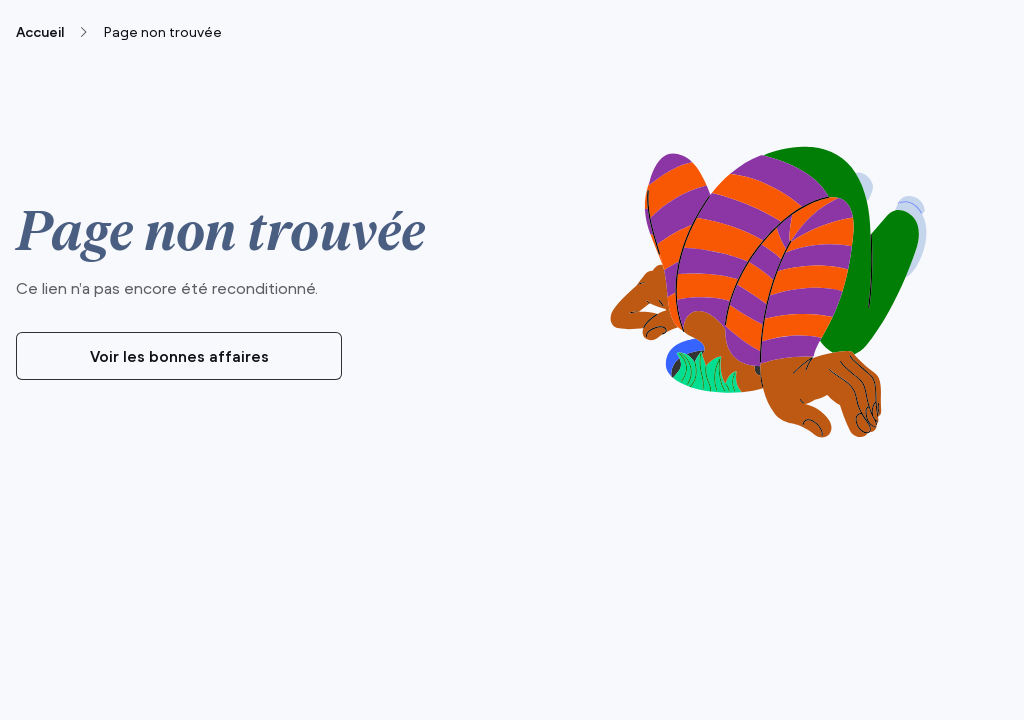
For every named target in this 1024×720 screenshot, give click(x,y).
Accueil (40, 32)
